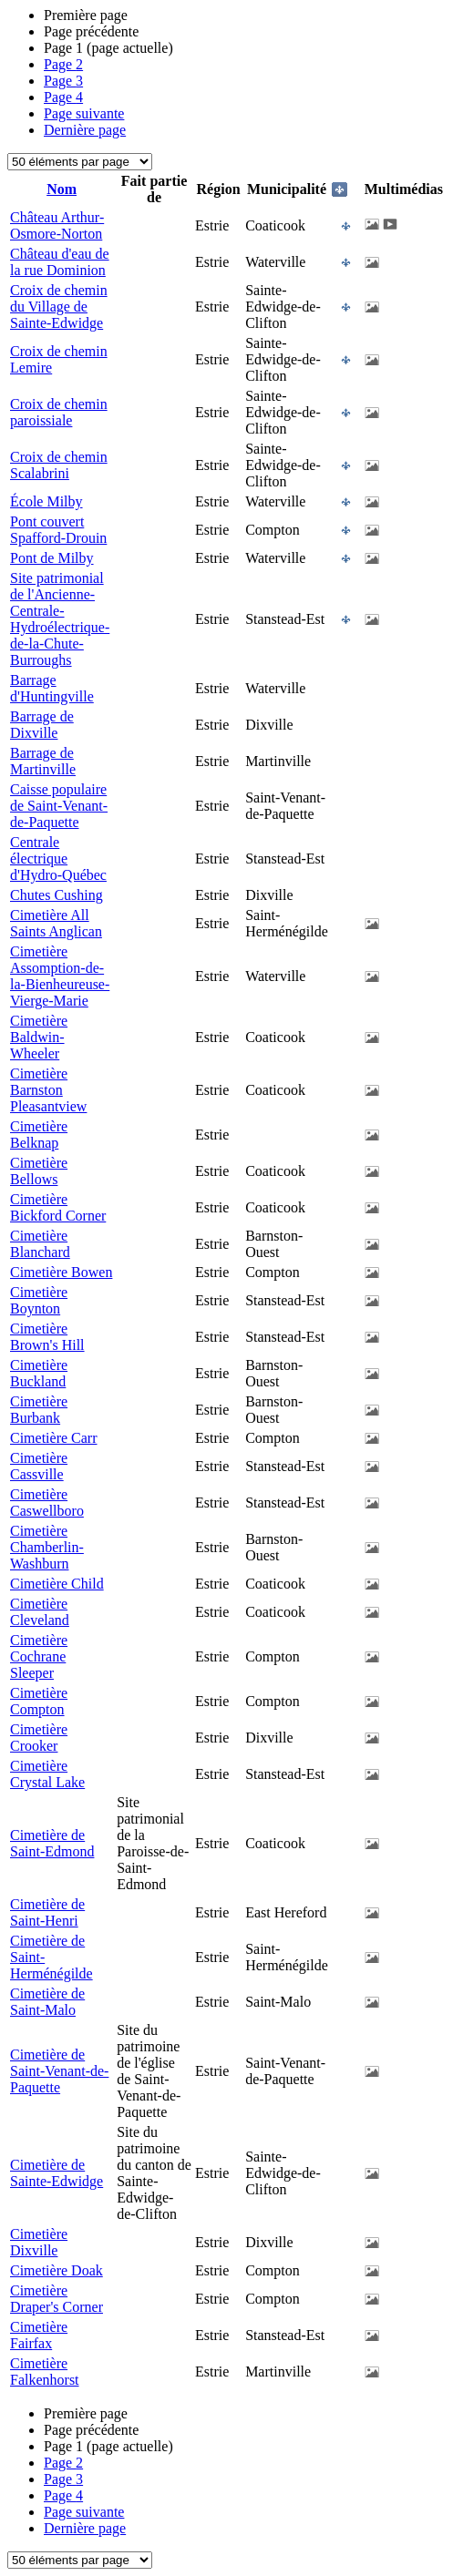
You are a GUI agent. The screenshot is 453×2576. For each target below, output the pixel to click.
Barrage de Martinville (43, 761)
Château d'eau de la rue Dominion (59, 262)
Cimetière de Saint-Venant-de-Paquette (59, 2071)
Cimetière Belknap (38, 1134)
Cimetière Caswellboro (47, 1502)
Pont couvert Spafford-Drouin (58, 530)
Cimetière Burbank (38, 1410)
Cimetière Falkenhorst (44, 2371)
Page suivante (84, 113)
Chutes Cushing (56, 895)
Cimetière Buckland (38, 1373)
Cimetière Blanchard (40, 1244)
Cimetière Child (57, 1583)
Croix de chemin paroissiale (59, 412)
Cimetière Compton (38, 1701)
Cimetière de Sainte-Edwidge (56, 2173)
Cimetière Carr (54, 1438)
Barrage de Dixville (42, 725)
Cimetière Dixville (38, 2242)
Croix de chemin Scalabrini (59, 465)
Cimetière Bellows (38, 1171)
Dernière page (85, 130)
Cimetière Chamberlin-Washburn (47, 1547)
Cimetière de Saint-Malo (47, 2002)
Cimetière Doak (56, 2270)
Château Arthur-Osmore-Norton (57, 225)
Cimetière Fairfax (38, 2335)
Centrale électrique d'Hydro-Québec (58, 858)
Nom (61, 189)
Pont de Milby (52, 558)
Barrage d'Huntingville (52, 688)
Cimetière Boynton (38, 1300)
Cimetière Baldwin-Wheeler (38, 1037)
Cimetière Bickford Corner (58, 1207)
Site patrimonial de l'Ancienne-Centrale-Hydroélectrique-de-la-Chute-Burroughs (59, 619)
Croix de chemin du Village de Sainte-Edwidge (59, 306)
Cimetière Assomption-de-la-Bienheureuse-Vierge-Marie (59, 976)
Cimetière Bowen (61, 1272)
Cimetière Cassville (38, 1466)
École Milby (46, 501)
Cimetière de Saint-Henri (47, 1912)
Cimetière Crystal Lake (47, 1774)
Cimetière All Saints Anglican (56, 923)
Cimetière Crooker (38, 1737)
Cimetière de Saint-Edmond (52, 1843)
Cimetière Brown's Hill (47, 1337)
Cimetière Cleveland (39, 1612)
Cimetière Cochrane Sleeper (38, 1656)
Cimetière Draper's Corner (56, 2299)
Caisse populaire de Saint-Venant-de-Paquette (59, 806)
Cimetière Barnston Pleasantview (48, 1090)
